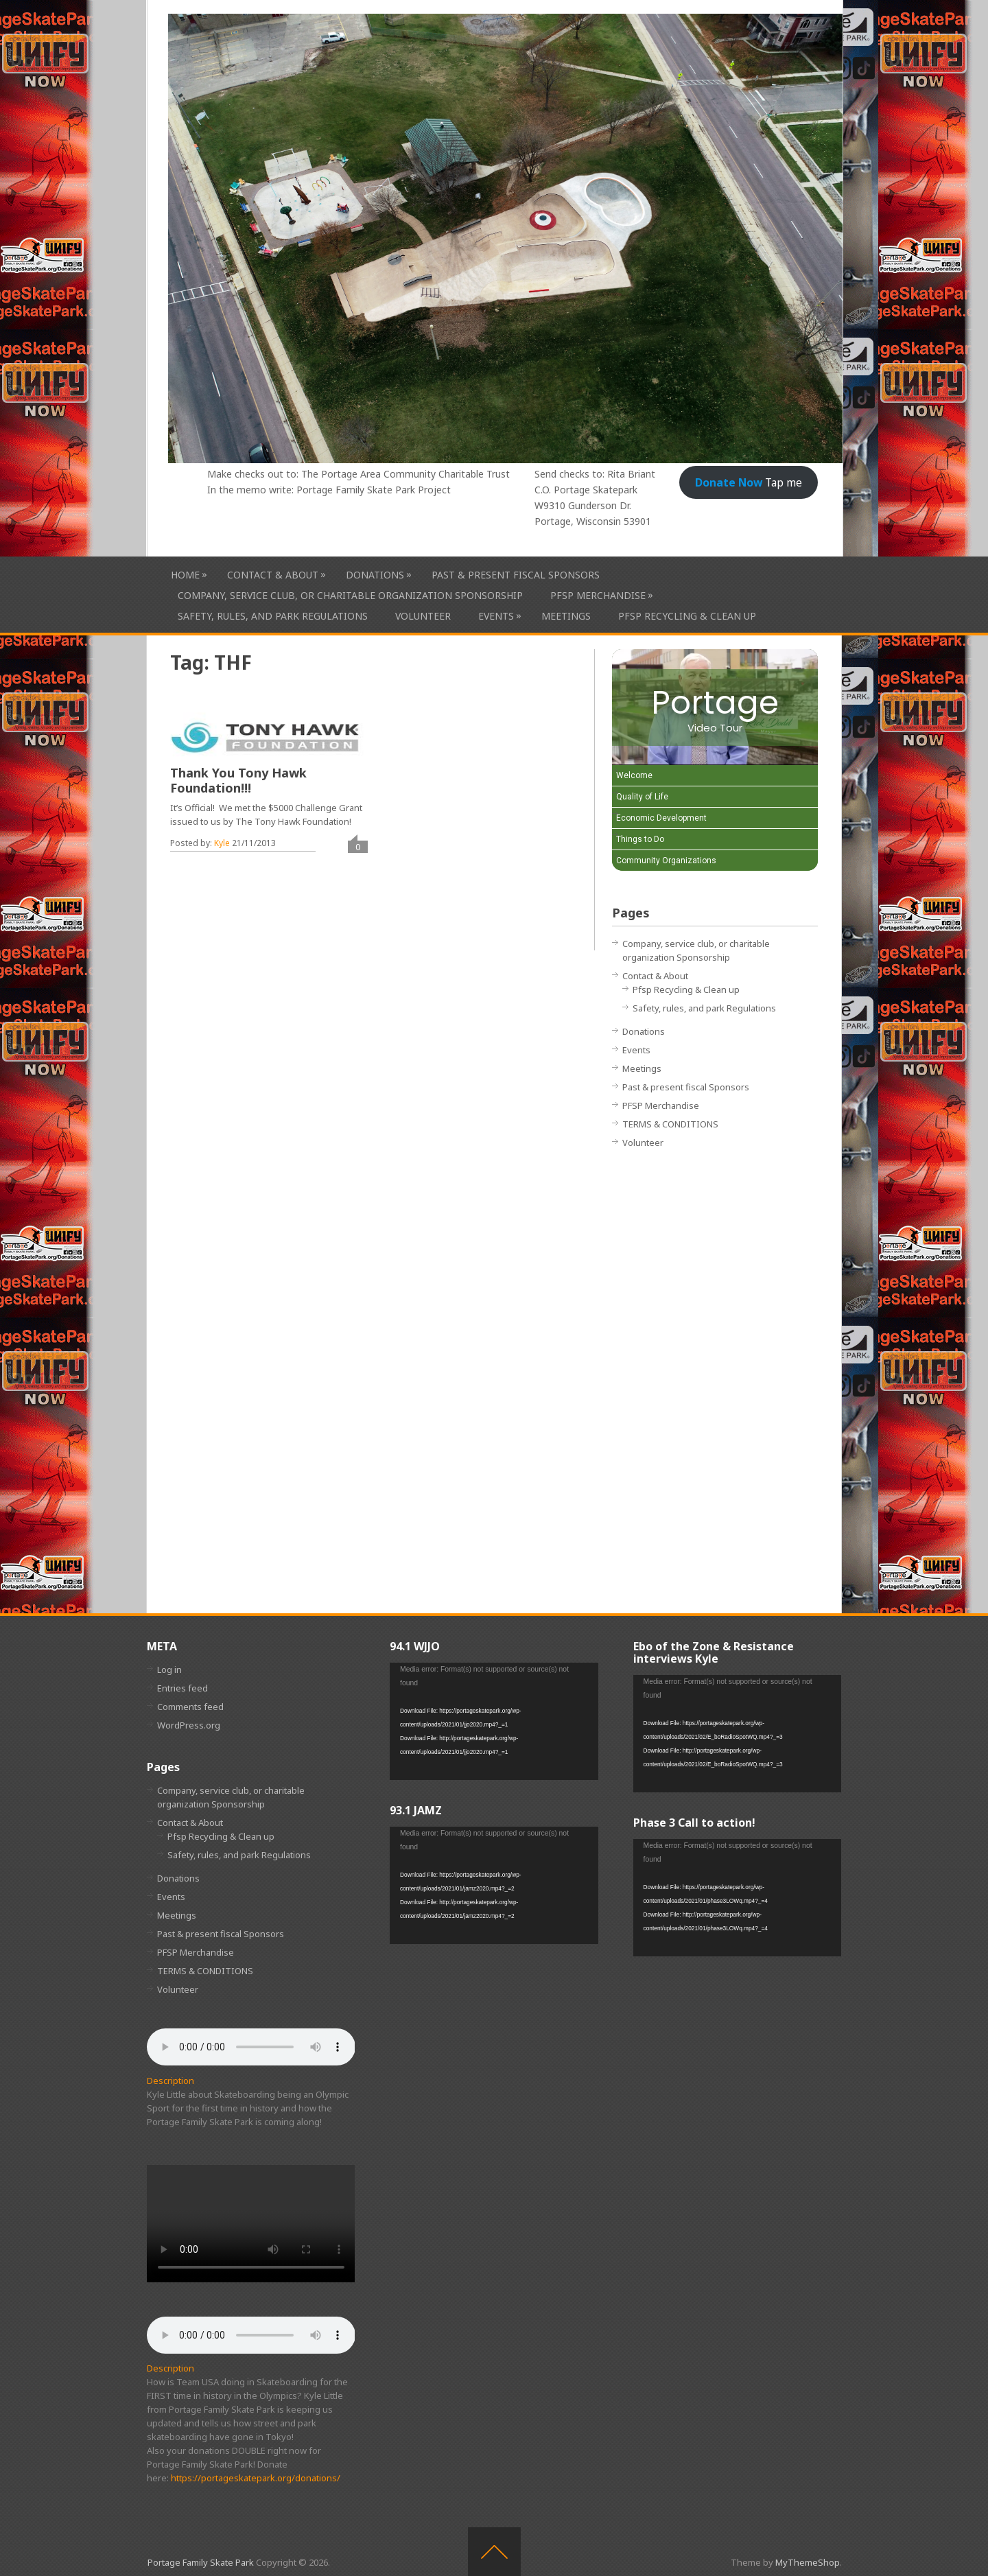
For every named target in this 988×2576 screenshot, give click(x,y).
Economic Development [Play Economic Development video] (661, 818)
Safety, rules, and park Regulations (273, 615)
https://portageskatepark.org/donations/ (255, 2478)
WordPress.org (188, 1725)
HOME (185, 575)
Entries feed (182, 1688)
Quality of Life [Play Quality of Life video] (642, 796)
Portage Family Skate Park (201, 2562)
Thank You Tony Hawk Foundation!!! (238, 780)
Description (170, 2080)
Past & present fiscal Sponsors (516, 574)
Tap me (748, 482)
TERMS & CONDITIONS (670, 1124)
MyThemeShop (807, 2562)
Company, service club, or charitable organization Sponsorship (350, 595)
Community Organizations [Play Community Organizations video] (666, 860)
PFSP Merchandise (598, 595)
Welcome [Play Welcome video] (634, 775)
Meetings (566, 615)
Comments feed (190, 1706)
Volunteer (423, 615)
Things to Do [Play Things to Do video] (640, 839)
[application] (494, 1721)
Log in (169, 1669)
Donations (375, 575)
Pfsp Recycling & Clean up (687, 615)
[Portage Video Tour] (715, 707)
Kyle (222, 843)
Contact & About (272, 575)
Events (496, 616)
